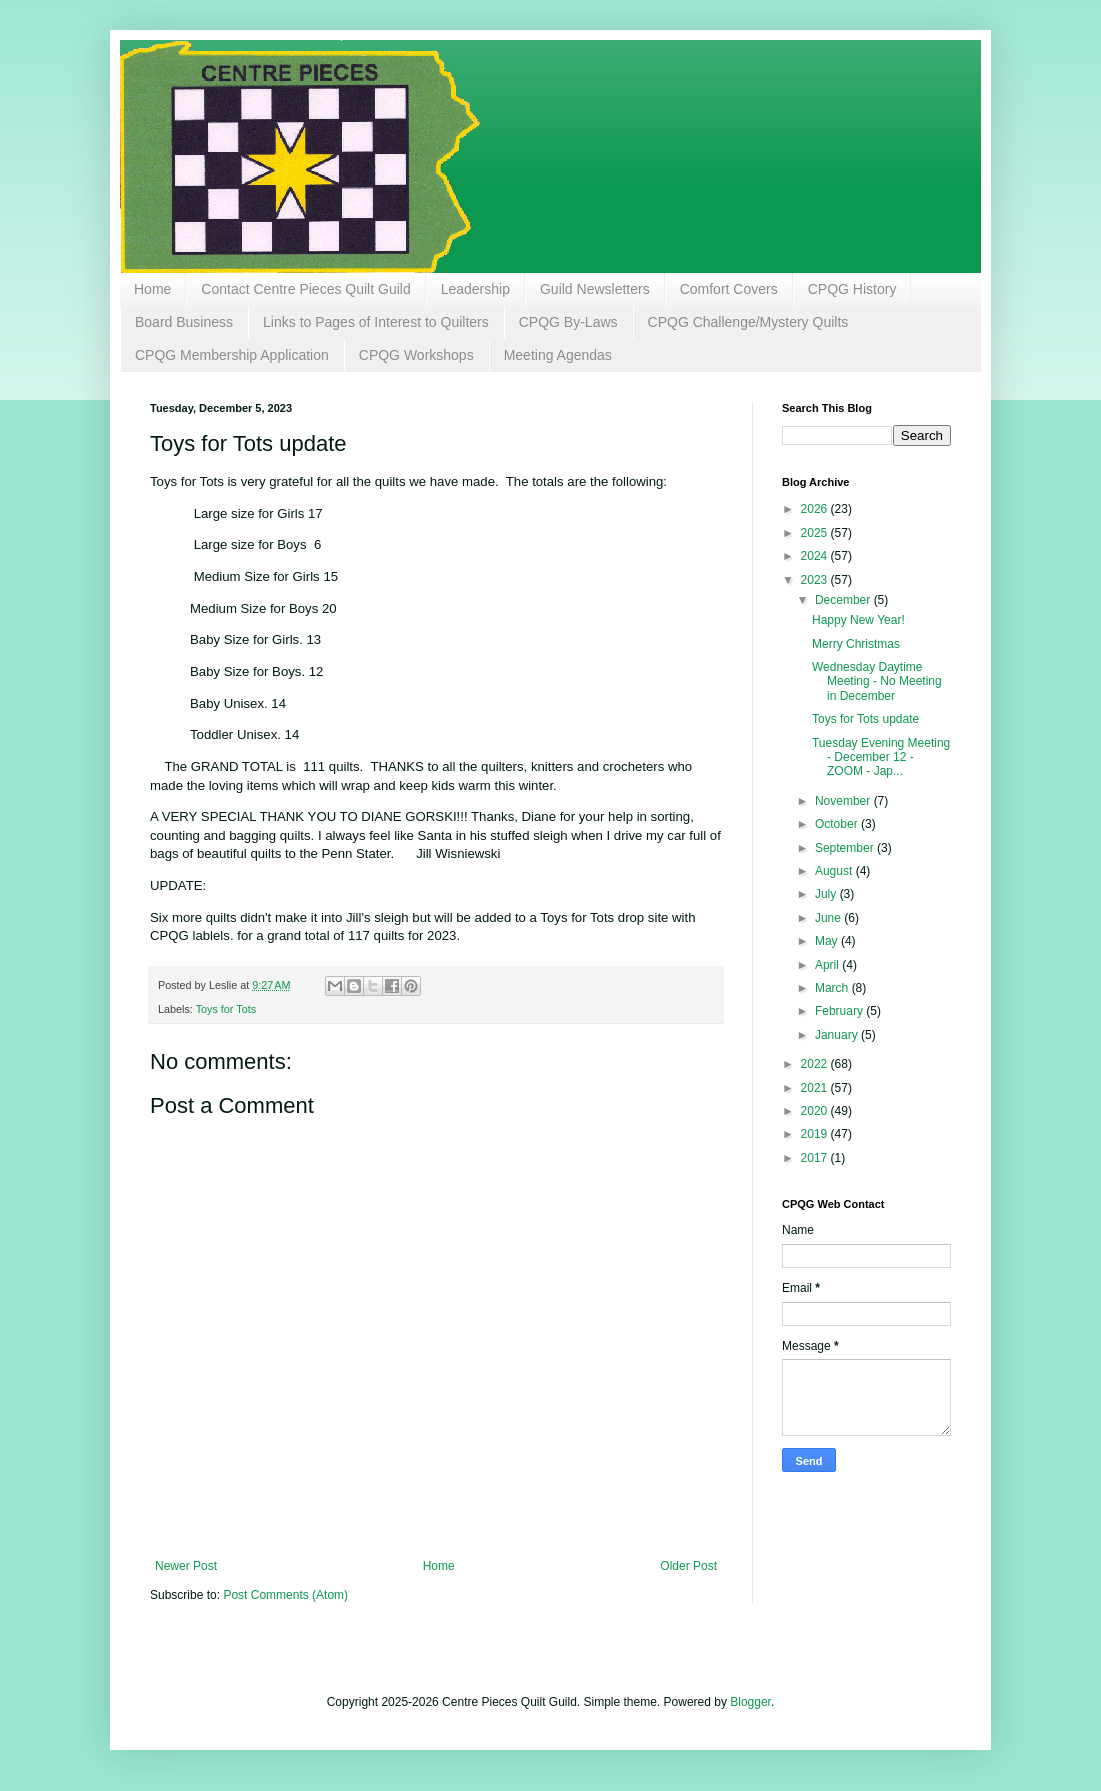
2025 (816, 533)
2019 (816, 1134)
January (838, 1035)
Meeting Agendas (558, 355)
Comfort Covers (729, 289)
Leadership (475, 289)
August (835, 871)
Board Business (184, 322)
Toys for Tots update (865, 719)
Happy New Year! (858, 620)
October (838, 824)
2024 (816, 556)
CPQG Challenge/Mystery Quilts (748, 322)
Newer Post (186, 1566)
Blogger (750, 1702)
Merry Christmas (856, 644)
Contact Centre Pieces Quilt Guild (305, 289)
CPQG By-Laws (568, 322)
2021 (816, 1088)
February (840, 1011)
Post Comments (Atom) (285, 1595)
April (828, 965)
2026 (816, 509)
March (833, 988)
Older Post (688, 1566)
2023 (816, 580)
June (829, 918)
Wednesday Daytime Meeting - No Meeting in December (877, 681)
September (846, 848)
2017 (816, 1158)
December (844, 600)
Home (152, 289)
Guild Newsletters (595, 289)
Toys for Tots (226, 1009)
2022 (816, 1064)
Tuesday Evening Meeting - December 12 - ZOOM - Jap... (881, 757)
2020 (816, 1111)
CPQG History (852, 289)
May (828, 941)
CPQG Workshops (416, 355)
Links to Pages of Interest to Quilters (376, 322)
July (827, 894)
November (844, 801)
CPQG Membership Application (232, 355)
